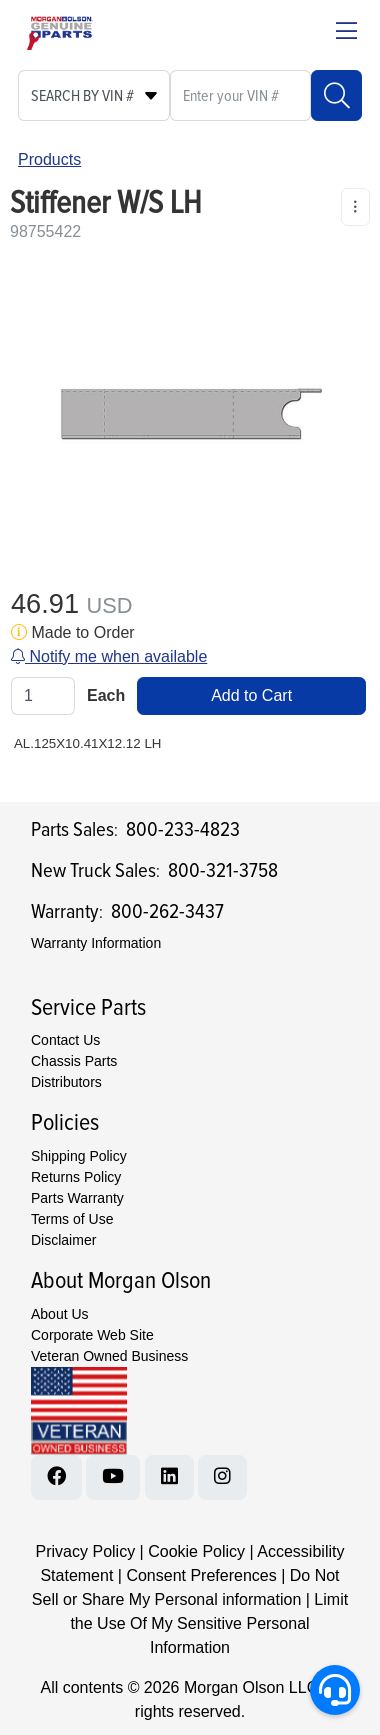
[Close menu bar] (346, 33)
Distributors (66, 1082)
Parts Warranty (77, 1198)
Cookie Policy (196, 1551)
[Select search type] (94, 95)
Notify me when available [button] (109, 656)
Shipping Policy (79, 1156)
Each (106, 695)
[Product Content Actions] (355, 207)
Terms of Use (72, 1219)
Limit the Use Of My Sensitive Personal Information (209, 1623)
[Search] (336, 95)
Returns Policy (76, 1177)
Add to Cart (251, 695)
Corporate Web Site (92, 1335)
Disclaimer (63, 1240)
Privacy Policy (86, 1551)
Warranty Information (96, 943)
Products (49, 159)
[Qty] (43, 696)
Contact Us (65, 1040)
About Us (60, 1314)
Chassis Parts (74, 1061)
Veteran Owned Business (109, 1356)
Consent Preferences (201, 1575)
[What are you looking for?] (240, 95)
